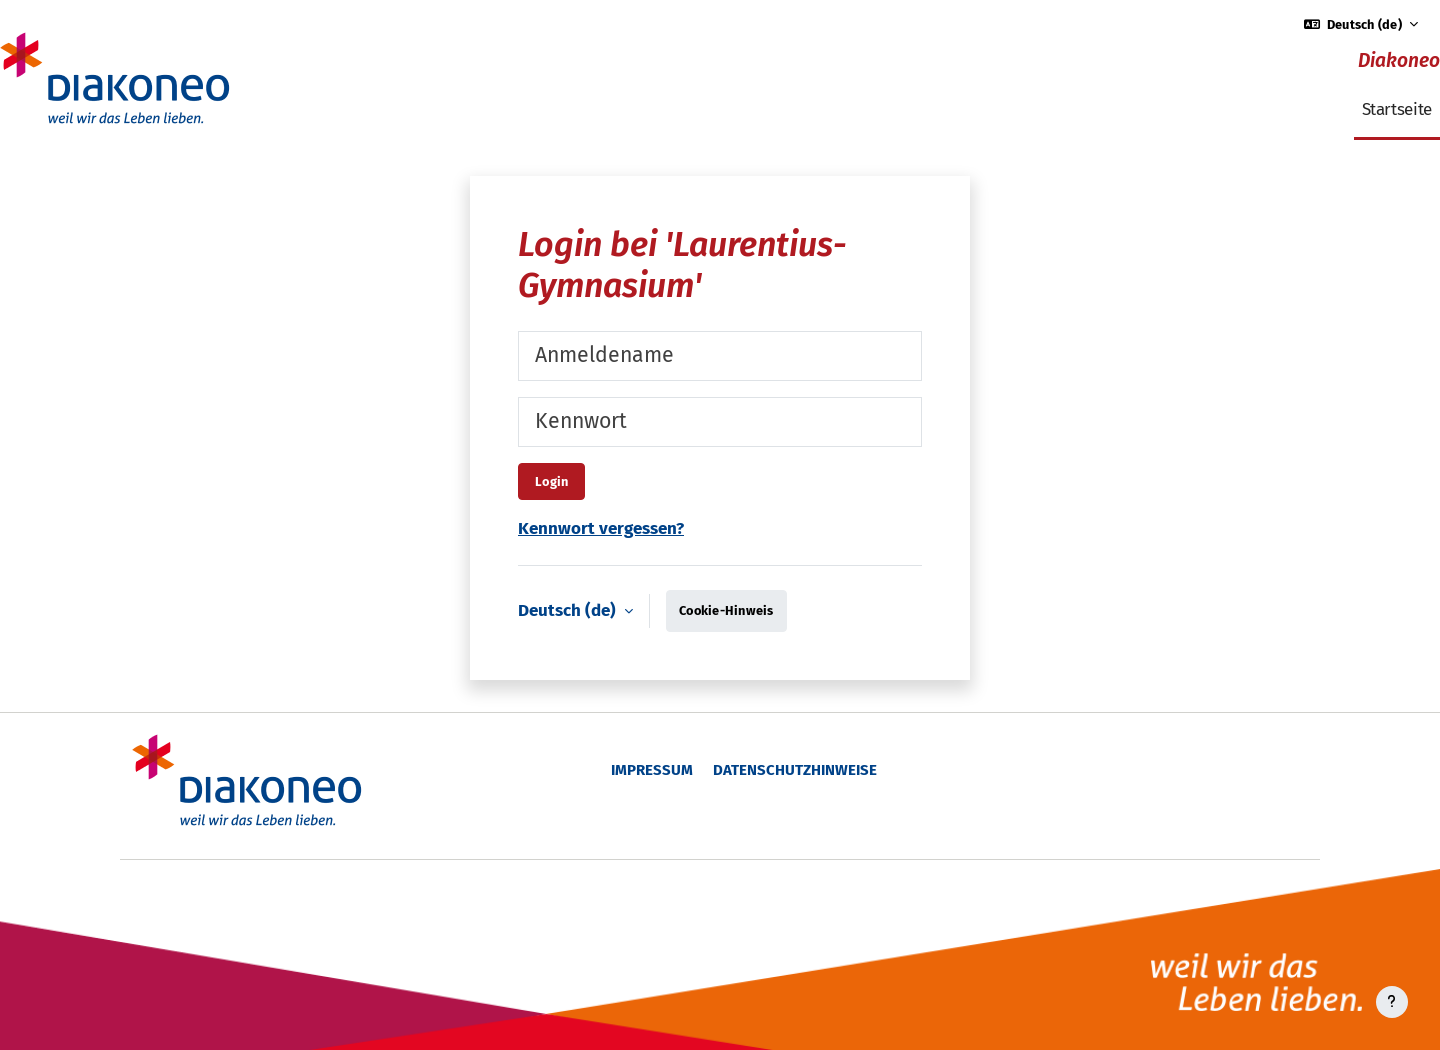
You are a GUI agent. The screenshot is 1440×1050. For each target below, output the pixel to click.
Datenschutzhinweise (795, 770)
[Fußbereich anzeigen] (1392, 1002)
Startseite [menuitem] (1397, 109)
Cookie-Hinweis (726, 610)
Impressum (652, 770)
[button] (1361, 24)
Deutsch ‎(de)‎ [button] (569, 610)
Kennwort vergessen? (601, 528)
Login (551, 481)
